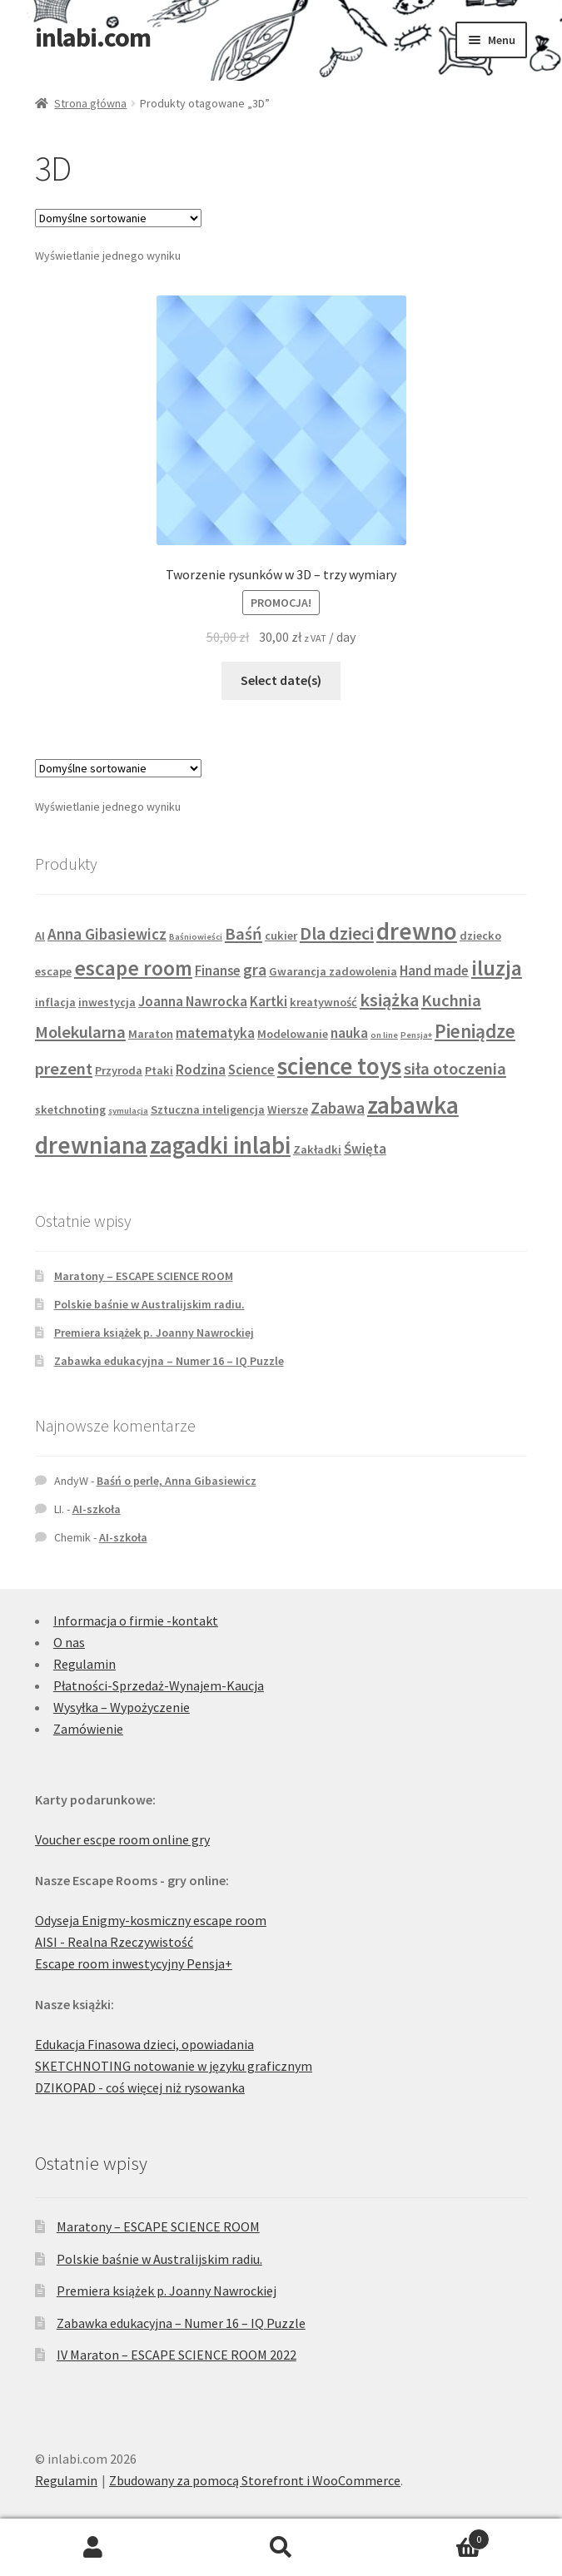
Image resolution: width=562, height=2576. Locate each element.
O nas (69, 1642)
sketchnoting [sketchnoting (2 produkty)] (70, 1109)
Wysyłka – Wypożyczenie (121, 1707)
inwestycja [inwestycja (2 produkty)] (107, 1002)
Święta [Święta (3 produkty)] (365, 1148)
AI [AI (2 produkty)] (40, 935)
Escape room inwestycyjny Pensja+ (133, 1963)
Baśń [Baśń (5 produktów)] (243, 934)
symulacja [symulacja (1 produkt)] (128, 1110)
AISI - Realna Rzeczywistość (114, 1941)
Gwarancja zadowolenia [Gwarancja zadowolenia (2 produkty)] (333, 971)
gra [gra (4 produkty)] (254, 970)
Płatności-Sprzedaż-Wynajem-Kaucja (158, 1685)
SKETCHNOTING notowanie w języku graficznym (173, 2065)
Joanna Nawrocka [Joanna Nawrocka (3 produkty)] (192, 1001)
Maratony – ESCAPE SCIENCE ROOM (143, 1275)
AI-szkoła (96, 1508)
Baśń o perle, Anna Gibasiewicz (176, 1480)
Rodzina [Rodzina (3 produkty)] (201, 1069)
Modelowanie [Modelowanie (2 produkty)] (292, 1033)
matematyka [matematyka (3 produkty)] (215, 1033)
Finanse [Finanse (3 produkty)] (218, 970)
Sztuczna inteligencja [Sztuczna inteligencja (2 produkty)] (208, 1109)
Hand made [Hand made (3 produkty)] (434, 970)
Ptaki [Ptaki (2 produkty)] (159, 1070)
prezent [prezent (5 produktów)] (63, 1069)
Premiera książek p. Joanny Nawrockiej (154, 1332)
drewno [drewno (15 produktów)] (416, 931)
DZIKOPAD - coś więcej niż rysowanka (140, 2087)
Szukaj (281, 2547)
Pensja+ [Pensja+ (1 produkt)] (416, 1035)
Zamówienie (88, 1728)
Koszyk (432, 2535)
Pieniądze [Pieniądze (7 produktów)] (475, 1031)
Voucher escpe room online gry (122, 1839)
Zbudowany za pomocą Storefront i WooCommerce (254, 2480)
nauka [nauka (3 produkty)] (349, 1033)
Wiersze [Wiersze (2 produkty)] (287, 1109)
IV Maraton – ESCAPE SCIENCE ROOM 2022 (176, 2354)
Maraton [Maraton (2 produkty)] (150, 1033)
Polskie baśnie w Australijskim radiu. (149, 1304)
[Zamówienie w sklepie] (118, 218)
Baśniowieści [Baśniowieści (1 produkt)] (195, 936)
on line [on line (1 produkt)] (384, 1035)
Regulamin (84, 1663)
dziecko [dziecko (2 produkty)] (480, 935)
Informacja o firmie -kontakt (135, 1620)
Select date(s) (281, 680)
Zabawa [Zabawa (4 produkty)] (338, 1108)
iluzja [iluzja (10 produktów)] (496, 967)
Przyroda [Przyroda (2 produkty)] (118, 1070)
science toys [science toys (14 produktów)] (339, 1066)
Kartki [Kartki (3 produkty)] (268, 1001)
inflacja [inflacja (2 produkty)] (55, 1002)
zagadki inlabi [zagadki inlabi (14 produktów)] (220, 1145)
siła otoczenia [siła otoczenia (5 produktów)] (455, 1069)
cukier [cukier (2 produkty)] (281, 935)
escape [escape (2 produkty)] (53, 971)
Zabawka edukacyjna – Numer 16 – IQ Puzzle (169, 1360)
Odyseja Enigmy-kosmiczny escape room (150, 1920)
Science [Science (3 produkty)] (251, 1069)
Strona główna (90, 103)
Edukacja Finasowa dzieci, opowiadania (144, 2044)
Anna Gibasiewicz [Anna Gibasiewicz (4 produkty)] (107, 934)
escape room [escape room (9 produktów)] (133, 968)
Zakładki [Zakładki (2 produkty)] (317, 1149)
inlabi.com (93, 37)
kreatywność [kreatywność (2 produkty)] (323, 1002)
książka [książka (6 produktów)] (389, 999)
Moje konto (93, 2547)
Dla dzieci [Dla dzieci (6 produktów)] (337, 933)
